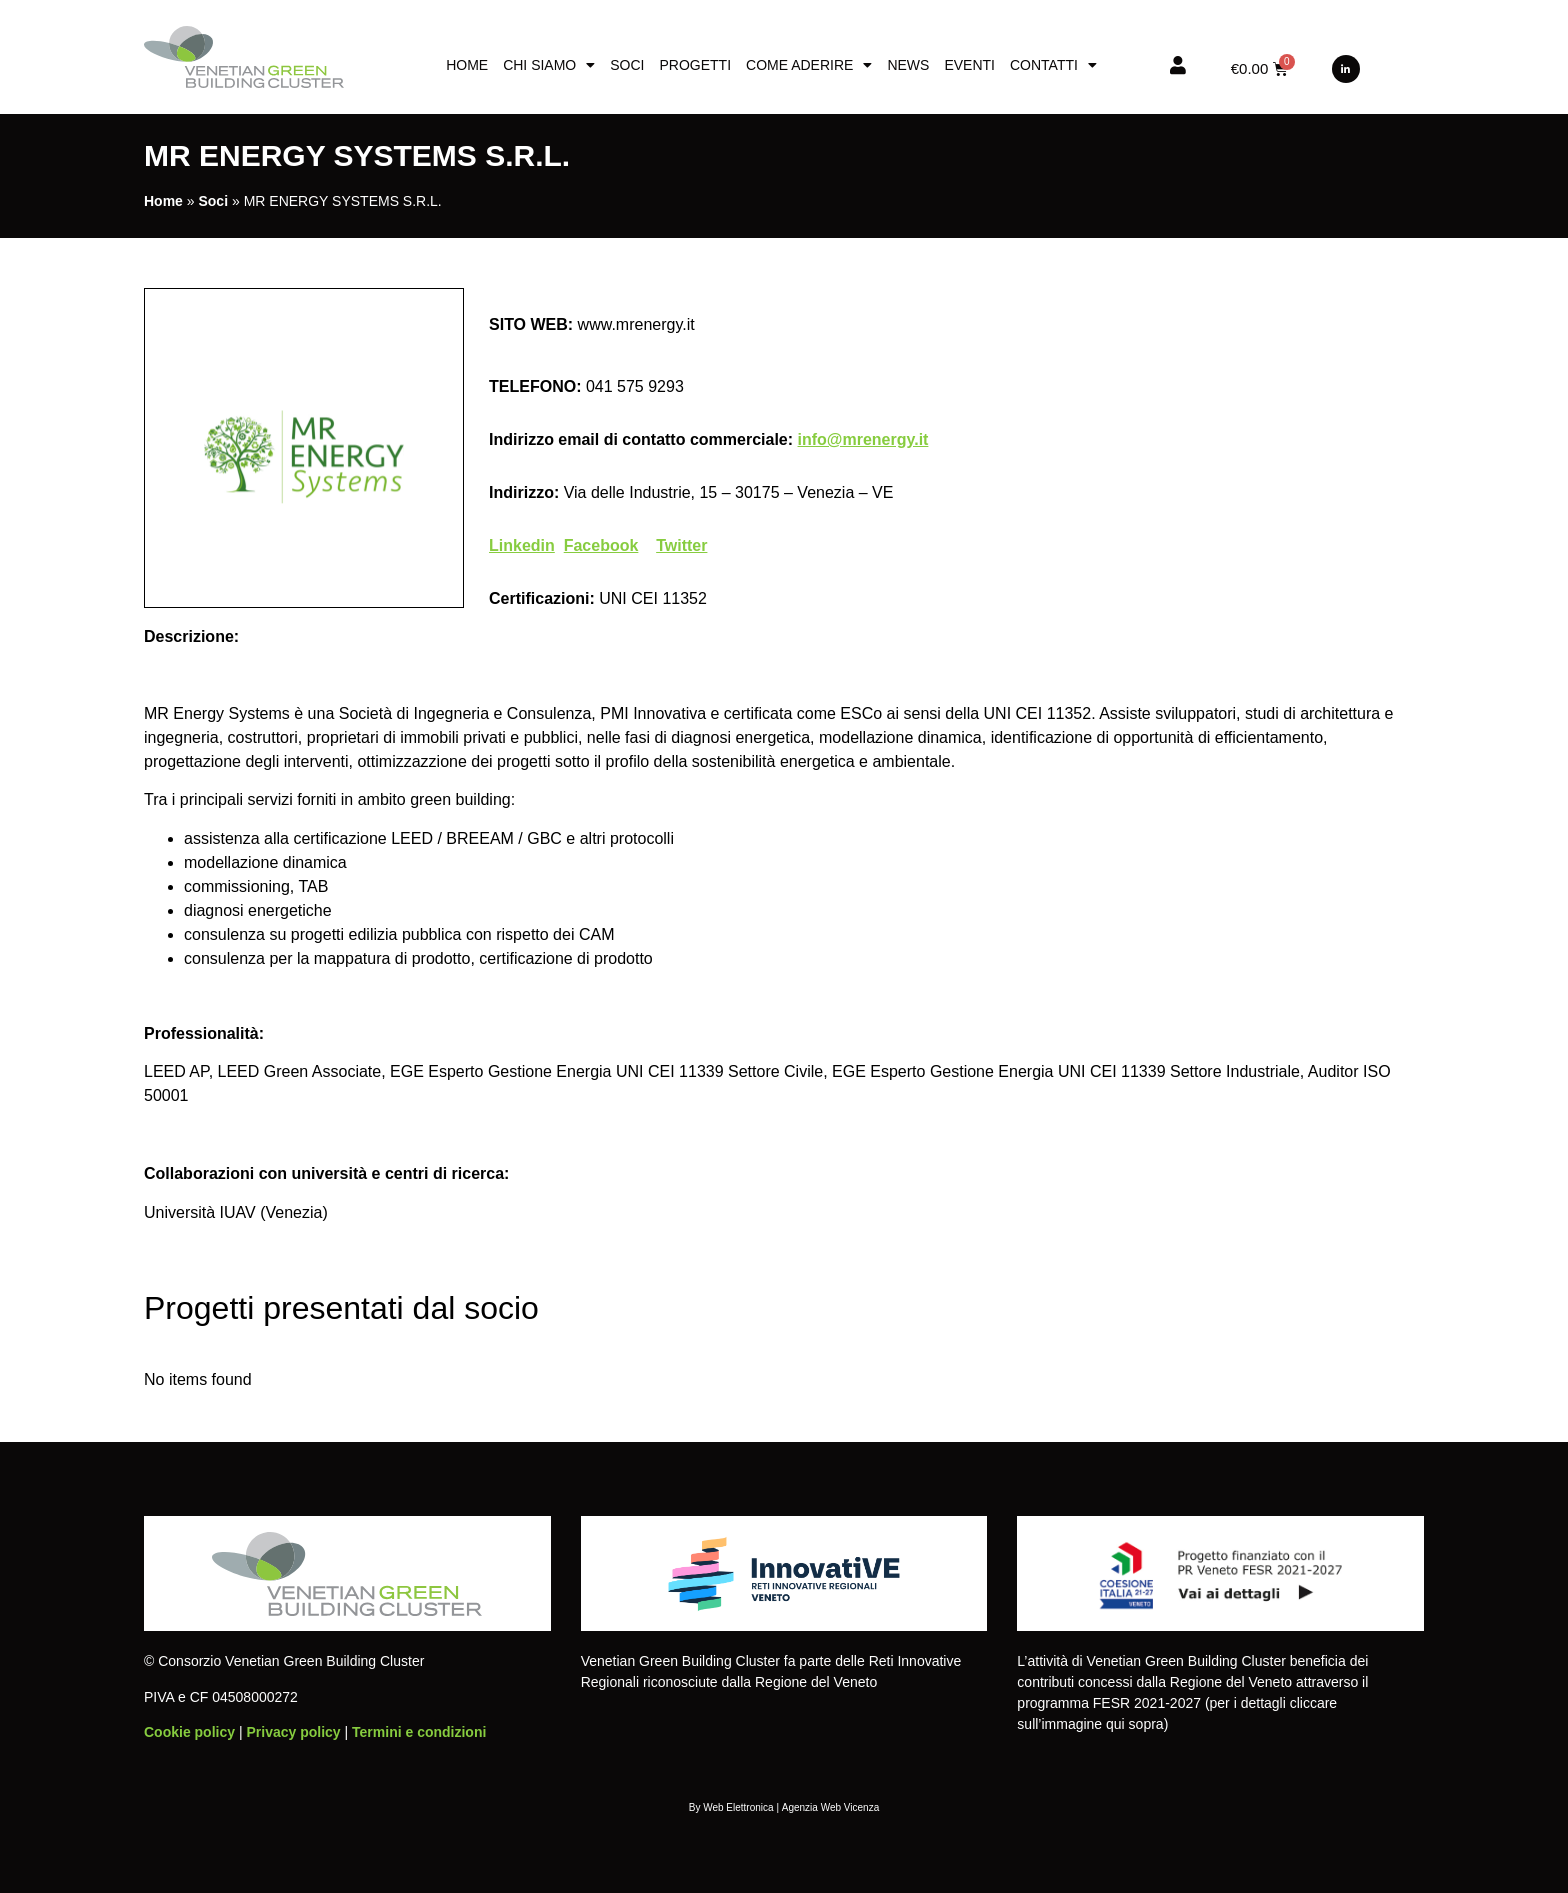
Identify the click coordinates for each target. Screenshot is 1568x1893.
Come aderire (809, 65)
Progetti (695, 65)
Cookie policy (189, 1732)
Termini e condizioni (419, 1732)
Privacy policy (293, 1732)
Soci (627, 65)
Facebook (601, 545)
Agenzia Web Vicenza (830, 1807)
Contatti (1053, 65)
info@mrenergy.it (863, 439)
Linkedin (522, 545)
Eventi (969, 65)
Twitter (681, 545)
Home (467, 65)
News (908, 65)
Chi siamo (549, 65)
